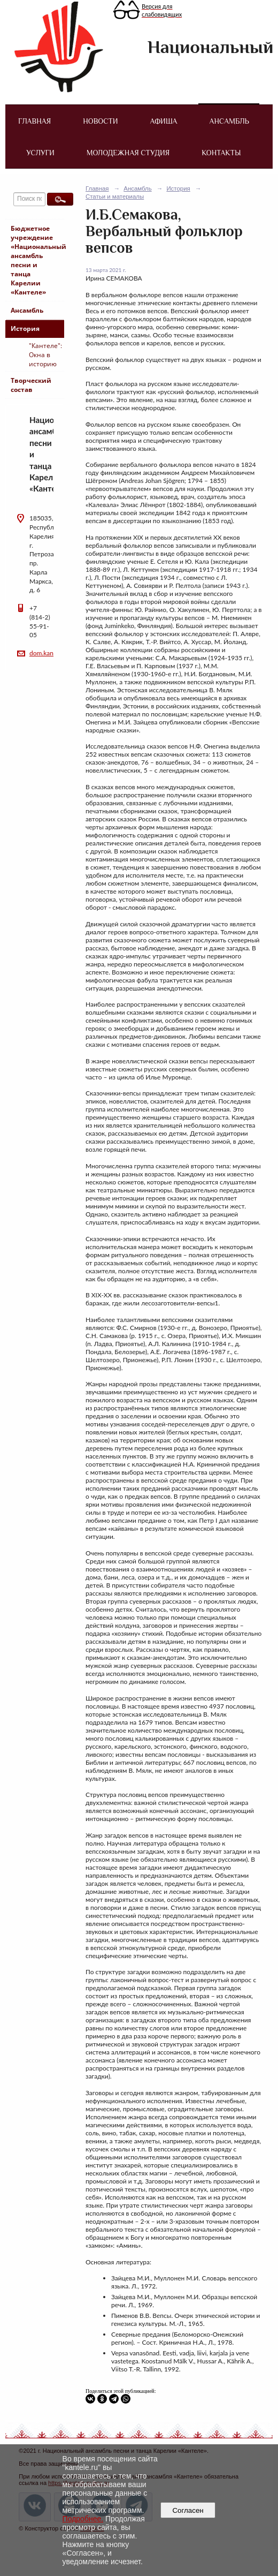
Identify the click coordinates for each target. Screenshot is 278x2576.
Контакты (221, 152)
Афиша (163, 121)
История (25, 328)
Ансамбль (229, 121)
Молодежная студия (128, 152)
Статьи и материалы (115, 196)
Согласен (187, 2510)
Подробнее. (83, 2518)
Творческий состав (31, 385)
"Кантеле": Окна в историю (45, 354)
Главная (34, 121)
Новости (100, 121)
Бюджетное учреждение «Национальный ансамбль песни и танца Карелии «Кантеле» (37, 260)
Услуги (40, 152)
